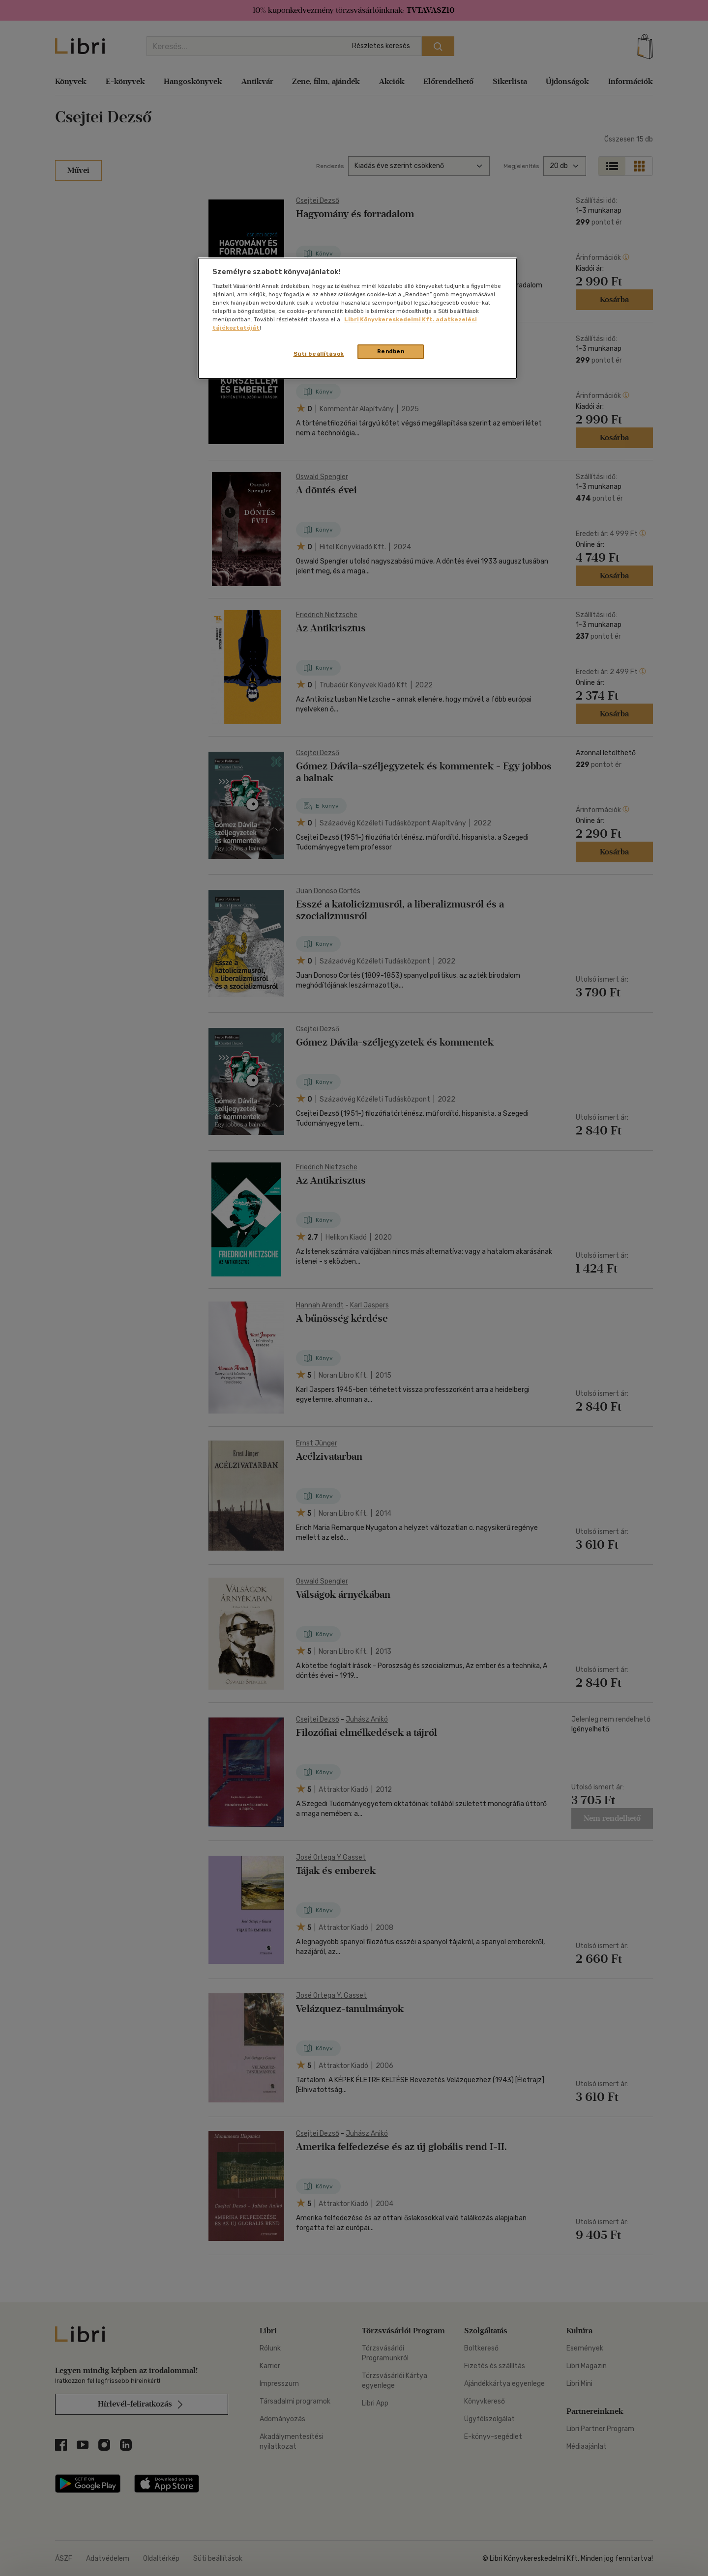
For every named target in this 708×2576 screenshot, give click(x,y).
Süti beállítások (319, 353)
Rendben (391, 351)
